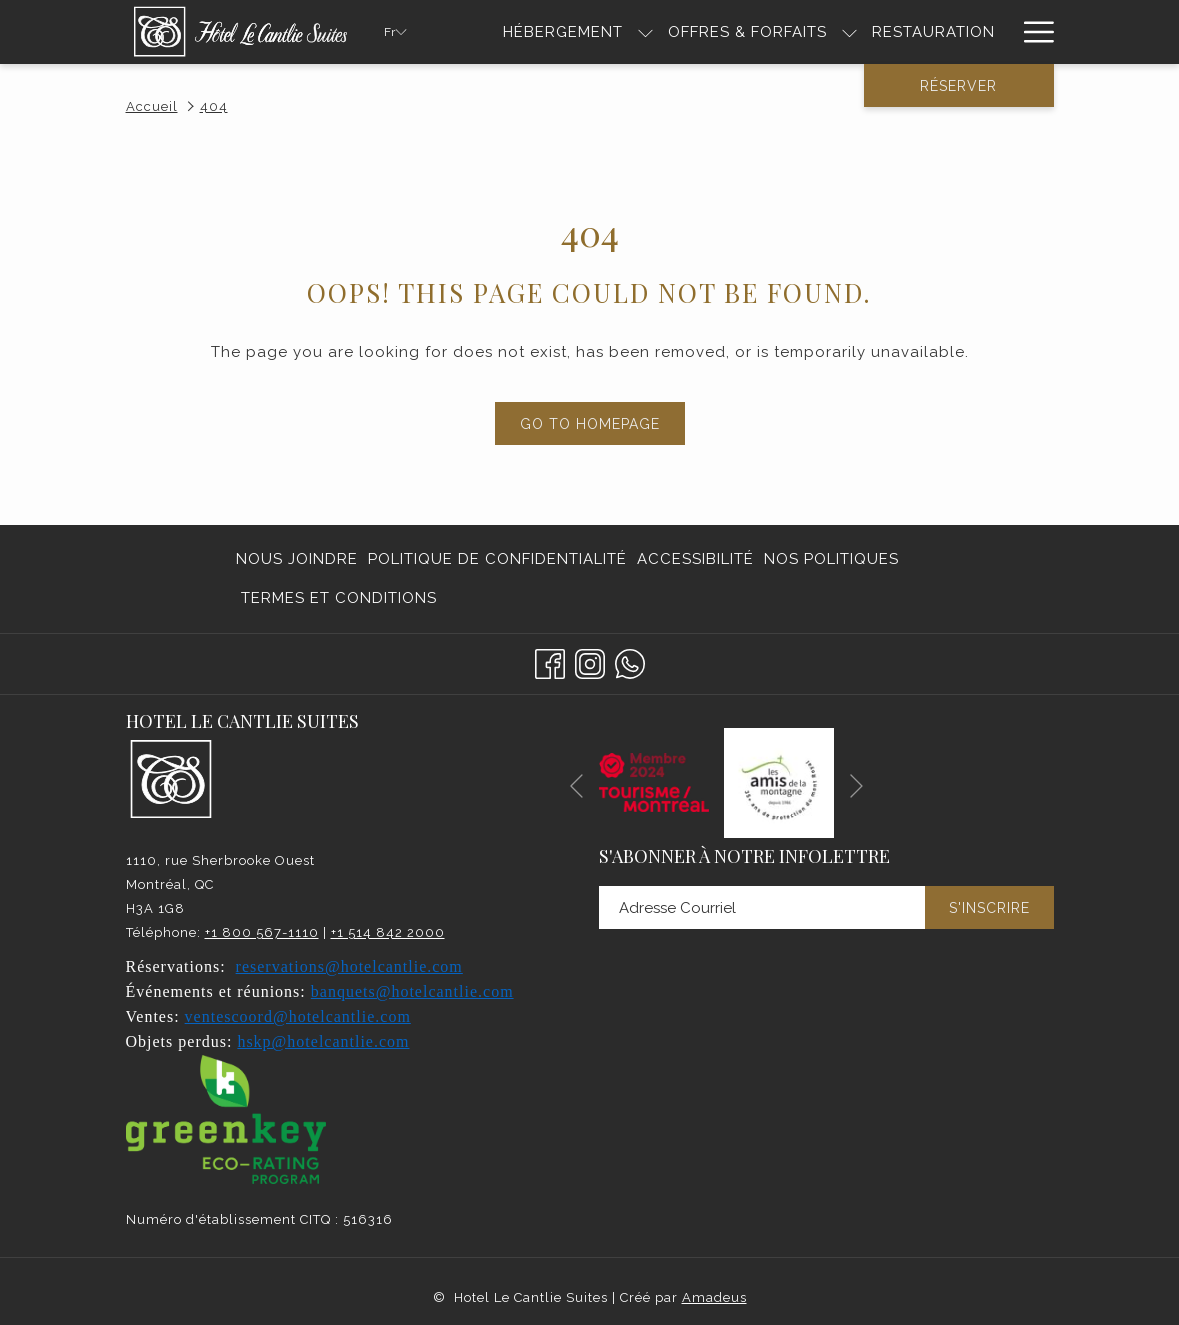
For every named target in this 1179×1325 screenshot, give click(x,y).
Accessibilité (695, 559)
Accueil (152, 106)
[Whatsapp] (630, 660)
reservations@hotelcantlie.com (349, 966)
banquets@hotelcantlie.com (412, 991)
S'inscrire (989, 908)
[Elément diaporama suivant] (856, 786)
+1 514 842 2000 (388, 932)
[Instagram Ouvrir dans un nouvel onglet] (590, 660)
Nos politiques (831, 559)
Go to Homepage (590, 424)
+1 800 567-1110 (262, 932)
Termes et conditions (339, 598)
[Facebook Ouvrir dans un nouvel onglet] (550, 660)
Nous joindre (297, 559)
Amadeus (714, 1297)
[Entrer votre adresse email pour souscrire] (762, 907)
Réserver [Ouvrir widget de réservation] (958, 86)
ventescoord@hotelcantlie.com (298, 1016)
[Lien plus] (1031, 32)
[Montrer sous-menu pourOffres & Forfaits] (849, 32)
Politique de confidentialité (497, 559)
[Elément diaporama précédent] (576, 786)
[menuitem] (563, 32)
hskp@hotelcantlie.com (323, 1041)
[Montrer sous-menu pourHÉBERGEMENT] (645, 32)
